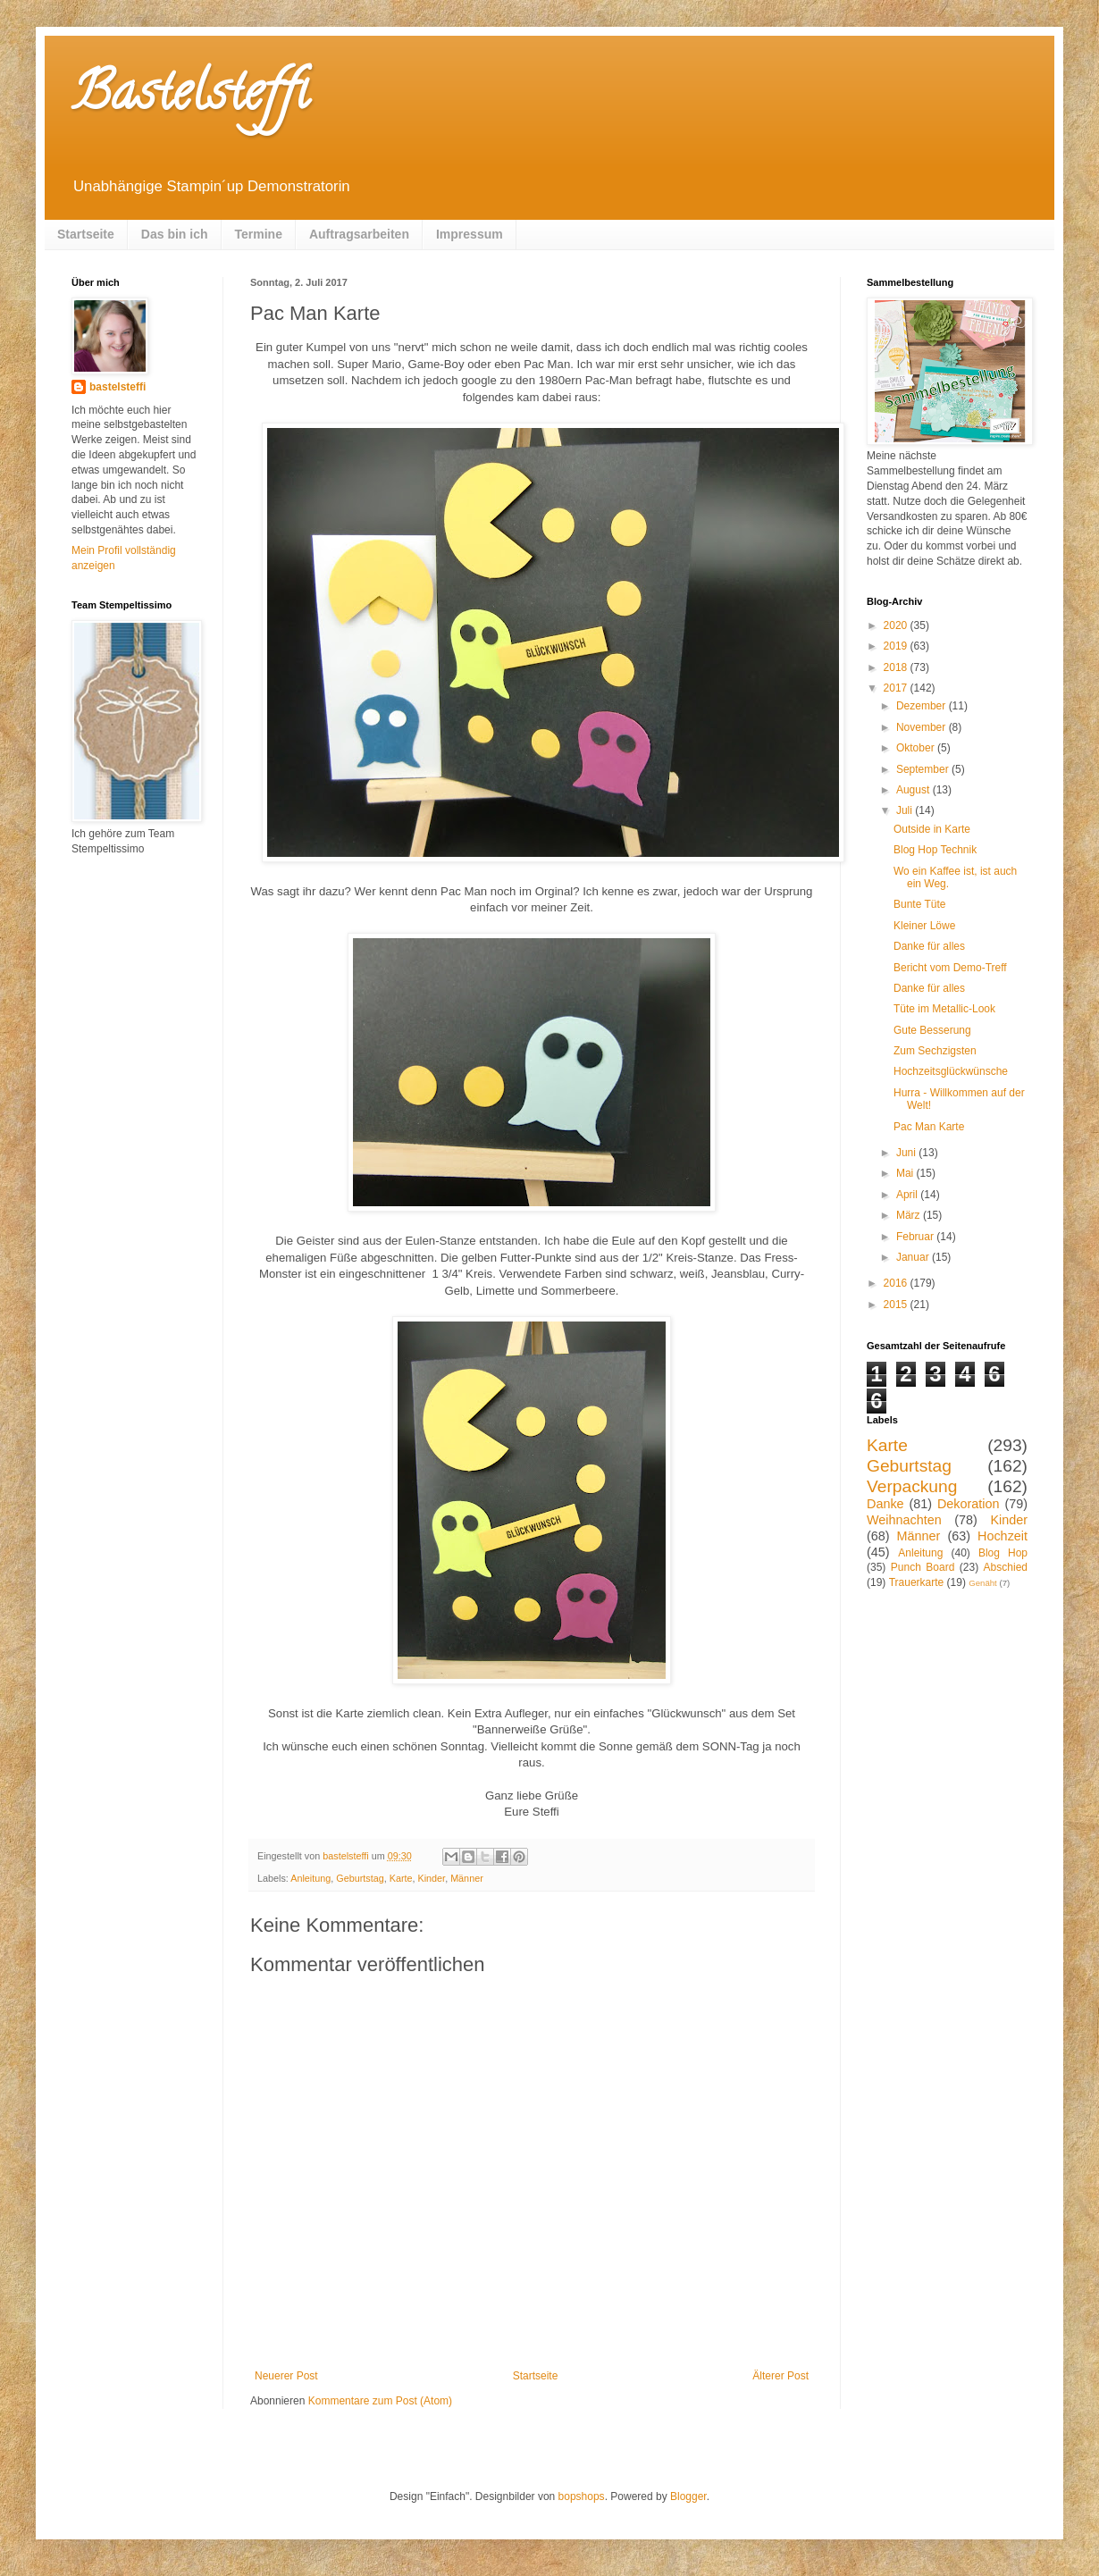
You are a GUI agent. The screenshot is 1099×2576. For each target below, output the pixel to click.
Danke (885, 1504)
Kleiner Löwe (924, 925)
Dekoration (968, 1504)
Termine (258, 234)
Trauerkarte (916, 1582)
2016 (897, 1283)
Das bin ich (174, 234)
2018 (897, 667)
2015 (897, 1304)
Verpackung (912, 1486)
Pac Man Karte (928, 1126)
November (922, 727)
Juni (907, 1152)
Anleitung (310, 1878)
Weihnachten (904, 1520)
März (909, 1215)
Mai (906, 1173)
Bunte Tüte (919, 904)
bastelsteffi (117, 387)
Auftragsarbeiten (359, 234)
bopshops (581, 2496)
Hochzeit (1002, 1536)
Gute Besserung (932, 1030)
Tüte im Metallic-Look (944, 1009)
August (914, 790)
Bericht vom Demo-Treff (950, 967)
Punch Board (923, 1567)
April (908, 1194)
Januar (914, 1257)
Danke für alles (929, 946)
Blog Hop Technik (935, 849)
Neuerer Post (286, 2376)
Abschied (1006, 1567)
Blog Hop (1003, 1553)
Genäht (982, 1583)
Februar (916, 1236)
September (924, 769)
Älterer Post (780, 2376)
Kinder (432, 1878)
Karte (401, 1878)
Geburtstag (359, 1878)
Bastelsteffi (189, 97)
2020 (897, 625)
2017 (897, 688)
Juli (905, 810)
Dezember (922, 706)
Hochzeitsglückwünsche (950, 1071)
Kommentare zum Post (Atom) (380, 2401)
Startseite (85, 234)
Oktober (916, 748)
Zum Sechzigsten (935, 1051)
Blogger (688, 2496)
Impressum (469, 234)
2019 (897, 646)
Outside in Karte (931, 829)
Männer (466, 1878)
